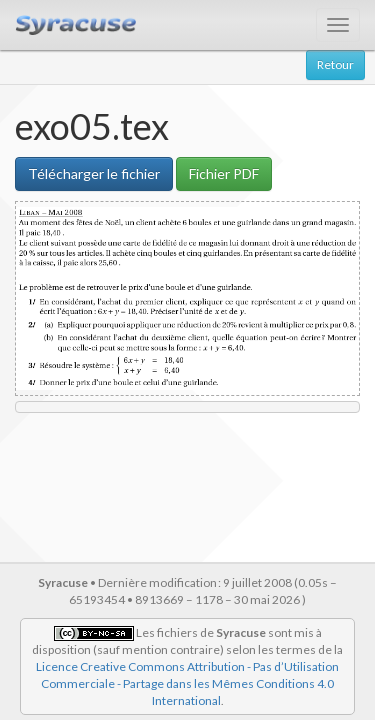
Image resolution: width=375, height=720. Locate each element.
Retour (335, 64)
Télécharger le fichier (94, 173)
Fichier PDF (224, 173)
